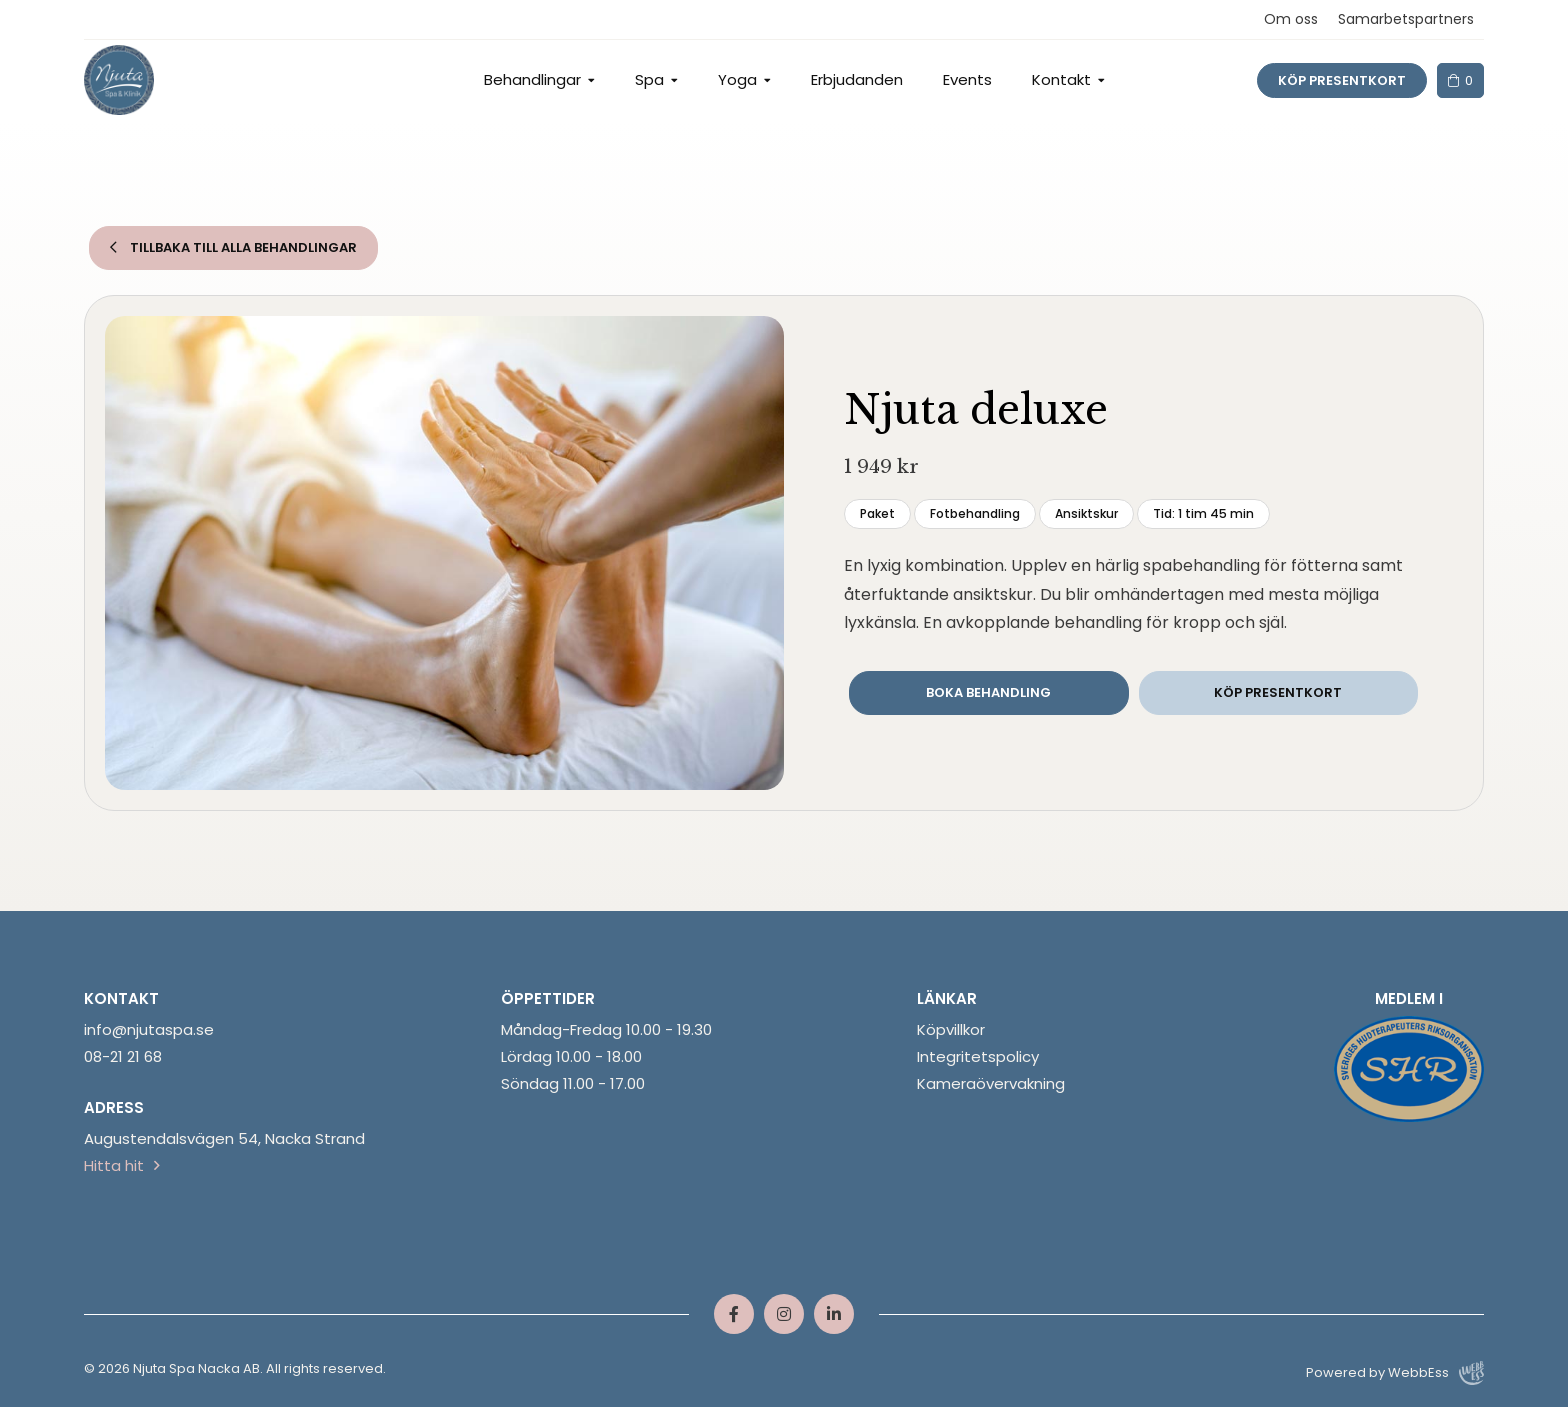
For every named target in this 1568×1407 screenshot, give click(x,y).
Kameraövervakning (991, 1083)
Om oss (1291, 19)
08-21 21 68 (123, 1056)
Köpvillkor (951, 1029)
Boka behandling (988, 692)
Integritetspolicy (978, 1056)
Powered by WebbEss (1395, 1373)
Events (967, 79)
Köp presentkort (1342, 80)
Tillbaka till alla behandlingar (233, 247)
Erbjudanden (857, 79)
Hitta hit (114, 1165)
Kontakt (1061, 79)
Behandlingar (532, 79)
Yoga (737, 79)
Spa (649, 79)
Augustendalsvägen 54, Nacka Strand (224, 1138)
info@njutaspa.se (149, 1029)
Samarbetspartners (1406, 19)
